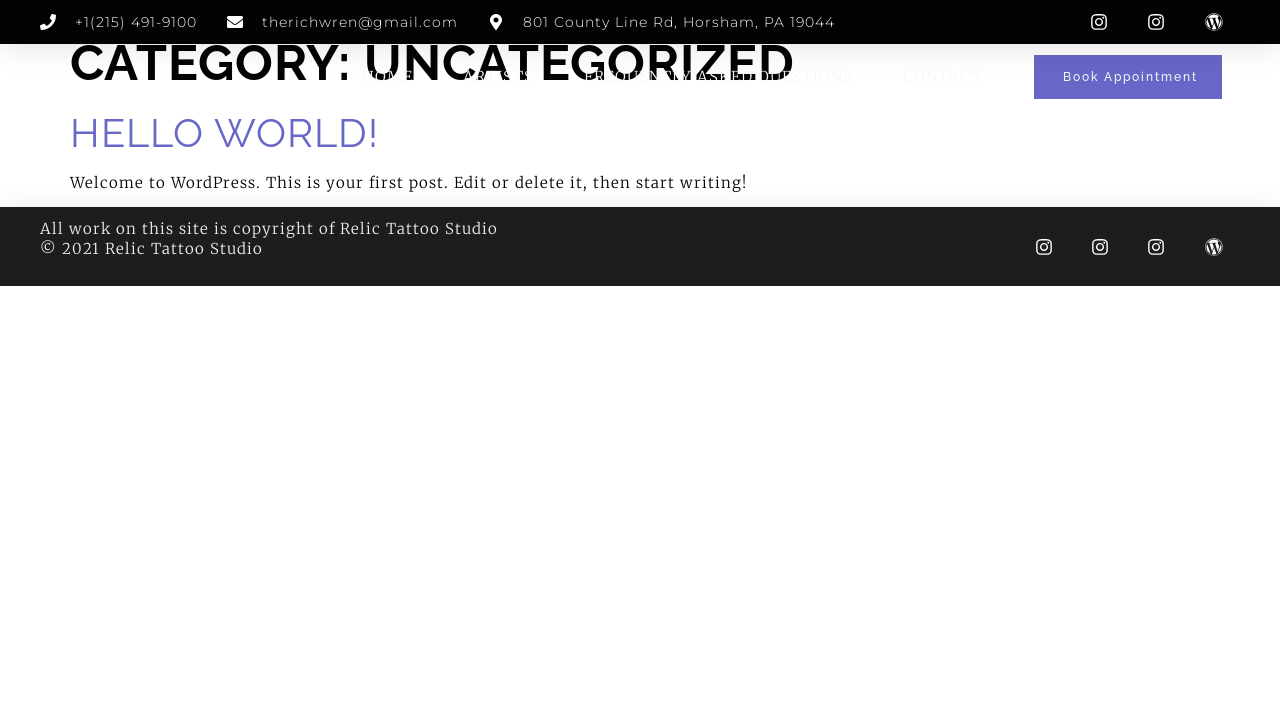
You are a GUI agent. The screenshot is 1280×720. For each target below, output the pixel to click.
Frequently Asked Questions (718, 76)
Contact (942, 76)
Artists (498, 76)
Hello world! (224, 132)
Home (387, 76)
